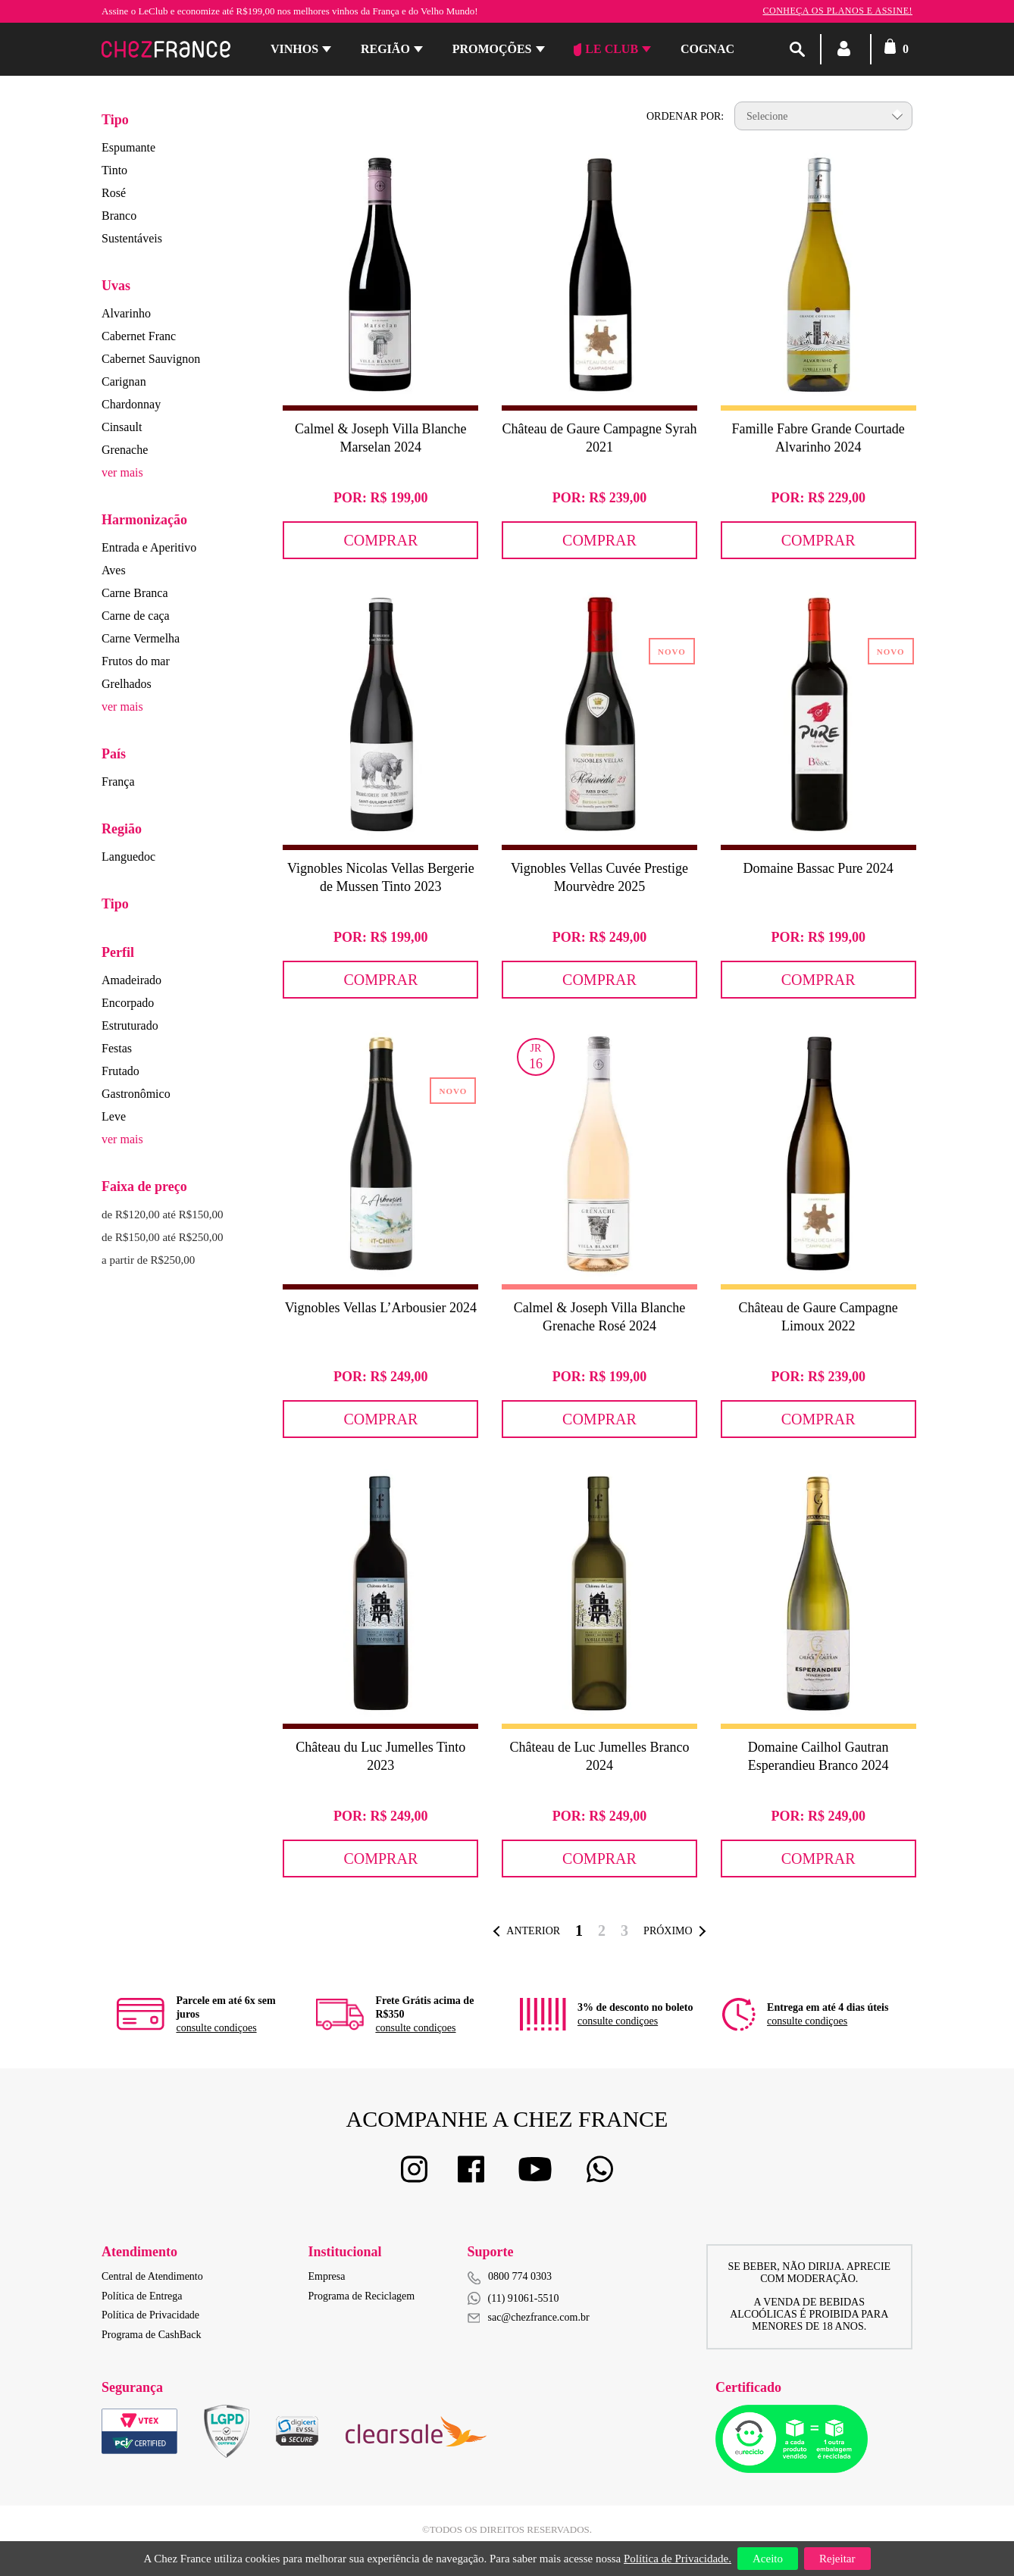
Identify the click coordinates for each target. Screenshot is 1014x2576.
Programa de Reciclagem (361, 2296)
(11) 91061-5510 (513, 2298)
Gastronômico (136, 1093)
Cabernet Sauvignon (151, 358)
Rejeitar (837, 2559)
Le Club (606, 49)
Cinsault (122, 426)
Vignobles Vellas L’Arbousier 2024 (381, 1307)
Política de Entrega (142, 2296)
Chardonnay (131, 404)
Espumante (128, 147)
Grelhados (127, 683)
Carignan (124, 381)
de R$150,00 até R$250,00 (162, 1237)
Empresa (327, 2276)
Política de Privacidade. (677, 2559)
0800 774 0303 (520, 2276)
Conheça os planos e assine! (837, 10)
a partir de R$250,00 (148, 1260)
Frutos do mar (136, 661)
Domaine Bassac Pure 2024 (818, 868)
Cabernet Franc (139, 336)
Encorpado (128, 1002)
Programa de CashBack (151, 2334)
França (118, 781)
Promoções (492, 48)
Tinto (114, 170)
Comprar (380, 540)
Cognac (707, 48)
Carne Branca (135, 592)
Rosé (114, 192)
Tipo (115, 119)
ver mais (122, 472)
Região (385, 48)
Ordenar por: (685, 116)
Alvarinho (126, 313)
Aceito (768, 2559)
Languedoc (128, 856)
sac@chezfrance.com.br (529, 2317)
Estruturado (130, 1025)
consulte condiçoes (216, 2028)
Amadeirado (131, 980)
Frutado (120, 1070)
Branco (119, 215)
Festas (117, 1048)
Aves (114, 570)
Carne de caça (136, 615)
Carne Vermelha (141, 638)
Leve (114, 1116)
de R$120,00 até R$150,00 (162, 1214)
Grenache (125, 449)
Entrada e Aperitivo (149, 547)
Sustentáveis (132, 238)
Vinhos (294, 48)
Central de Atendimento (152, 2276)
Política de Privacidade (150, 2315)
